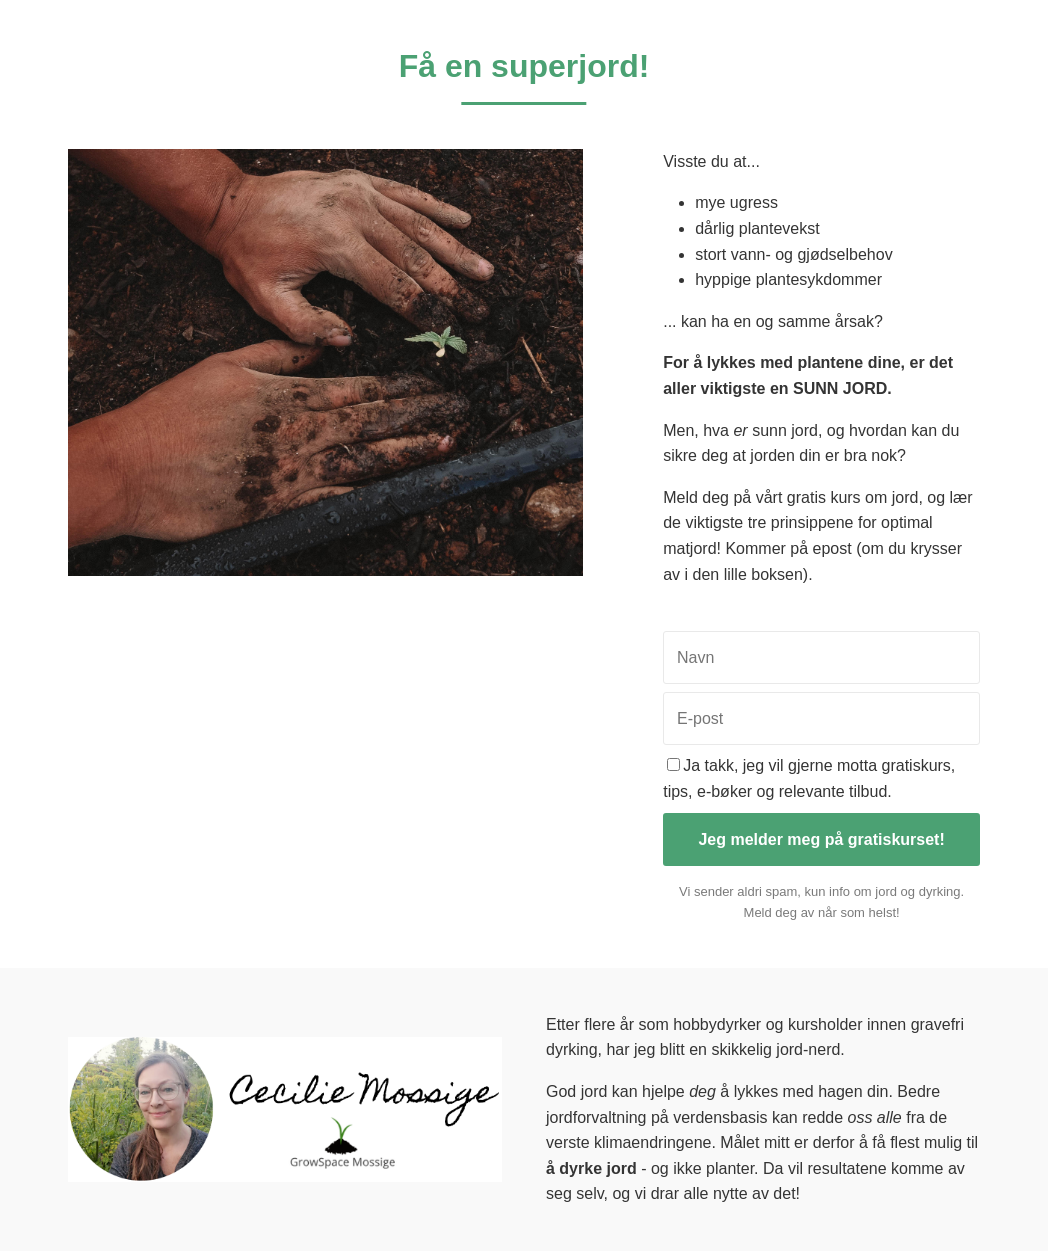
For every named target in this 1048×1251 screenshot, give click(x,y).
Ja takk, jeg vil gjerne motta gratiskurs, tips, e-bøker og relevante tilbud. (809, 778)
